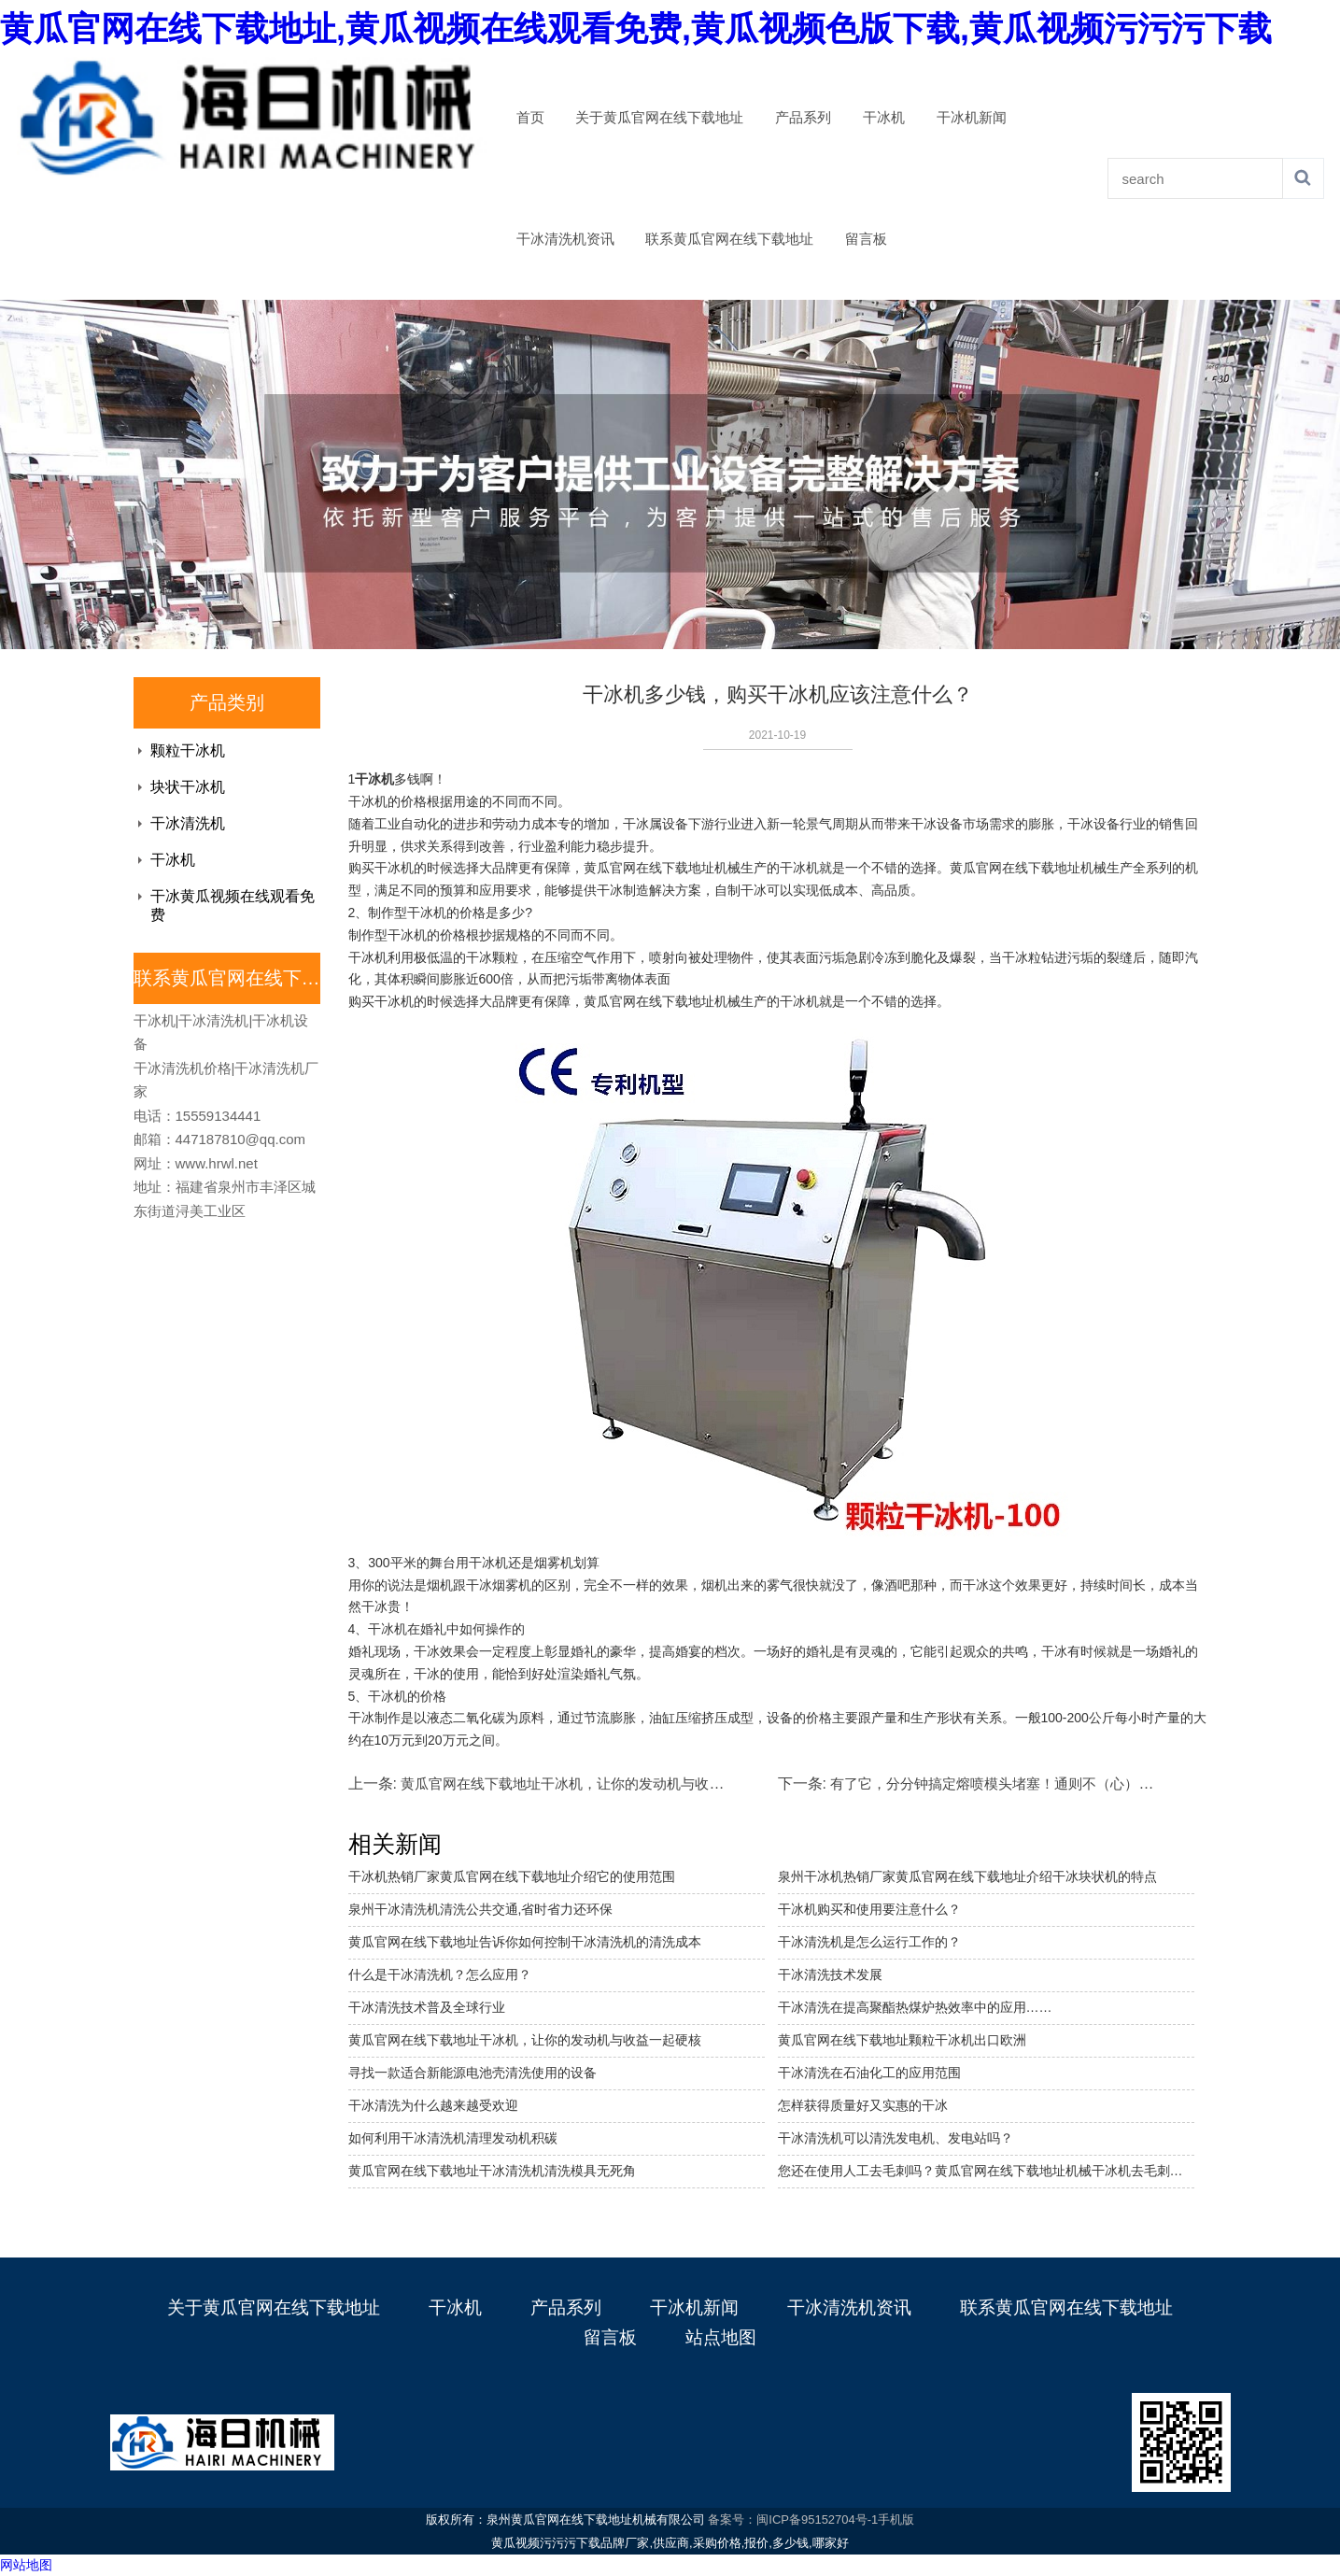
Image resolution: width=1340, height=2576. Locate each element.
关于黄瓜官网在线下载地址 (659, 117)
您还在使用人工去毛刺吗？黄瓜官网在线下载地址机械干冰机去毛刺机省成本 (986, 2170)
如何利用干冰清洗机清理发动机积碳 (452, 2137)
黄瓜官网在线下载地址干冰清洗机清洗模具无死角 (492, 2170)
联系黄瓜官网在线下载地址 (729, 239)
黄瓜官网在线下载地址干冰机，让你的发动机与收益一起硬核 (590, 1783)
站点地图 (720, 2337)
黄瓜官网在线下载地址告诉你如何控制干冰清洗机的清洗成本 (524, 1941)
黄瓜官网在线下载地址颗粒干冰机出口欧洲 (902, 2039)
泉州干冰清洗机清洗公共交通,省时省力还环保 (481, 1909)
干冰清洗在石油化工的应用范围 (869, 2072)
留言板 (866, 239)
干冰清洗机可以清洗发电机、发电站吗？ (895, 2137)
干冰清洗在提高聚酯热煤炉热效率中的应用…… (915, 2007)
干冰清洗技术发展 (830, 1974)
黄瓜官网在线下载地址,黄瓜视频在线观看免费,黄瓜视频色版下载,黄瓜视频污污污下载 (636, 28)
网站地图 (26, 2564)
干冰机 (884, 117)
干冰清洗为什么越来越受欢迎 (433, 2105)
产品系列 (803, 117)
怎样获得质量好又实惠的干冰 (863, 2105)
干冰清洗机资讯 (565, 239)
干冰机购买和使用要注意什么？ (869, 1909)
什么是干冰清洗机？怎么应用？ (439, 1974)
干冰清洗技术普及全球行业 (426, 2007)
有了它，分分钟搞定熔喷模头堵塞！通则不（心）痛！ (998, 1783)
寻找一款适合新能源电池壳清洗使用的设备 (472, 2072)
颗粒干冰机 (187, 750)
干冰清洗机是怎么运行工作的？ (869, 1941)
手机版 (896, 2519)
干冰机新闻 (972, 117)
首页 (530, 117)
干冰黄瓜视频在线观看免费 (232, 905)
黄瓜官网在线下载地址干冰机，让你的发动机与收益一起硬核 (524, 2039)
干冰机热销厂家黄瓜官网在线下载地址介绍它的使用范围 (511, 1876)
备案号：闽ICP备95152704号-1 (793, 2519)
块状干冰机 (187, 787)
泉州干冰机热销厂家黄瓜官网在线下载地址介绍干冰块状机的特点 (967, 1876)
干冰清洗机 (187, 823)
